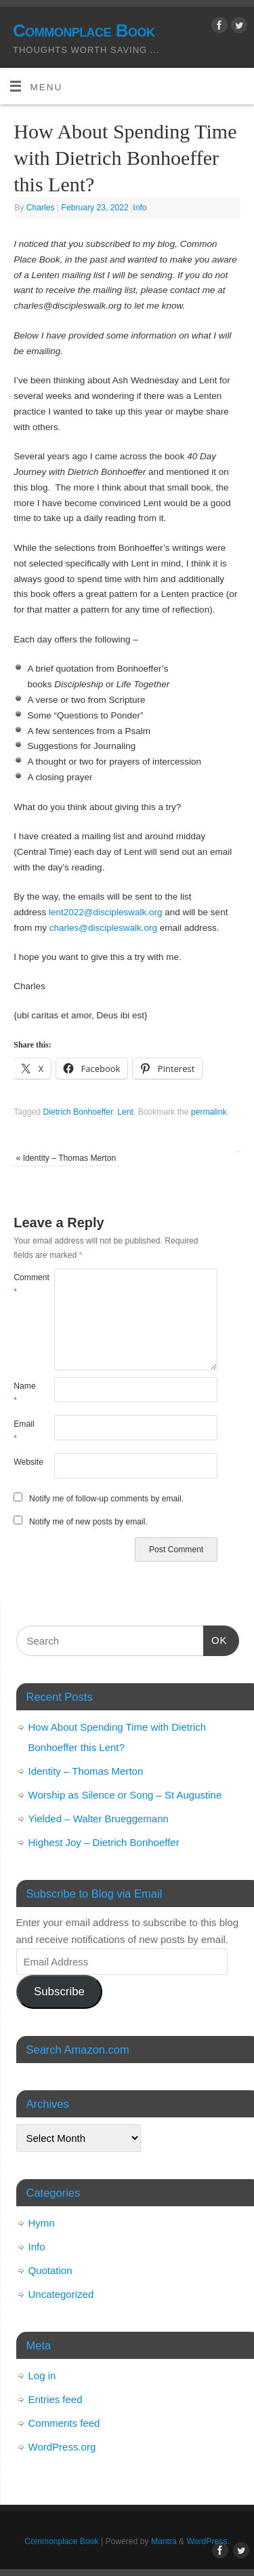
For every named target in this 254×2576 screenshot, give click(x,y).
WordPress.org (62, 2447)
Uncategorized (61, 2294)
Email (24, 1431)
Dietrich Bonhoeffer (77, 1112)
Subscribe (59, 1991)
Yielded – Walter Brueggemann (98, 1818)
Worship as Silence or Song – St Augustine (125, 1795)
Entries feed (55, 2399)
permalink (209, 1112)
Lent (125, 1112)
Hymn (41, 2223)
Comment (24, 1284)
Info (139, 207)
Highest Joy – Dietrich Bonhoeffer (103, 1842)
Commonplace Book (83, 30)
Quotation (50, 2270)
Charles (40, 207)
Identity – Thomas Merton (66, 1158)
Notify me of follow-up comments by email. (106, 1498)
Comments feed (64, 2423)
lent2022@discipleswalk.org (106, 912)
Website (24, 1462)
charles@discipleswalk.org (103, 928)
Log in (42, 2375)
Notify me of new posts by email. (88, 1521)
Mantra (164, 2541)
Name (24, 1393)
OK (215, 1638)
